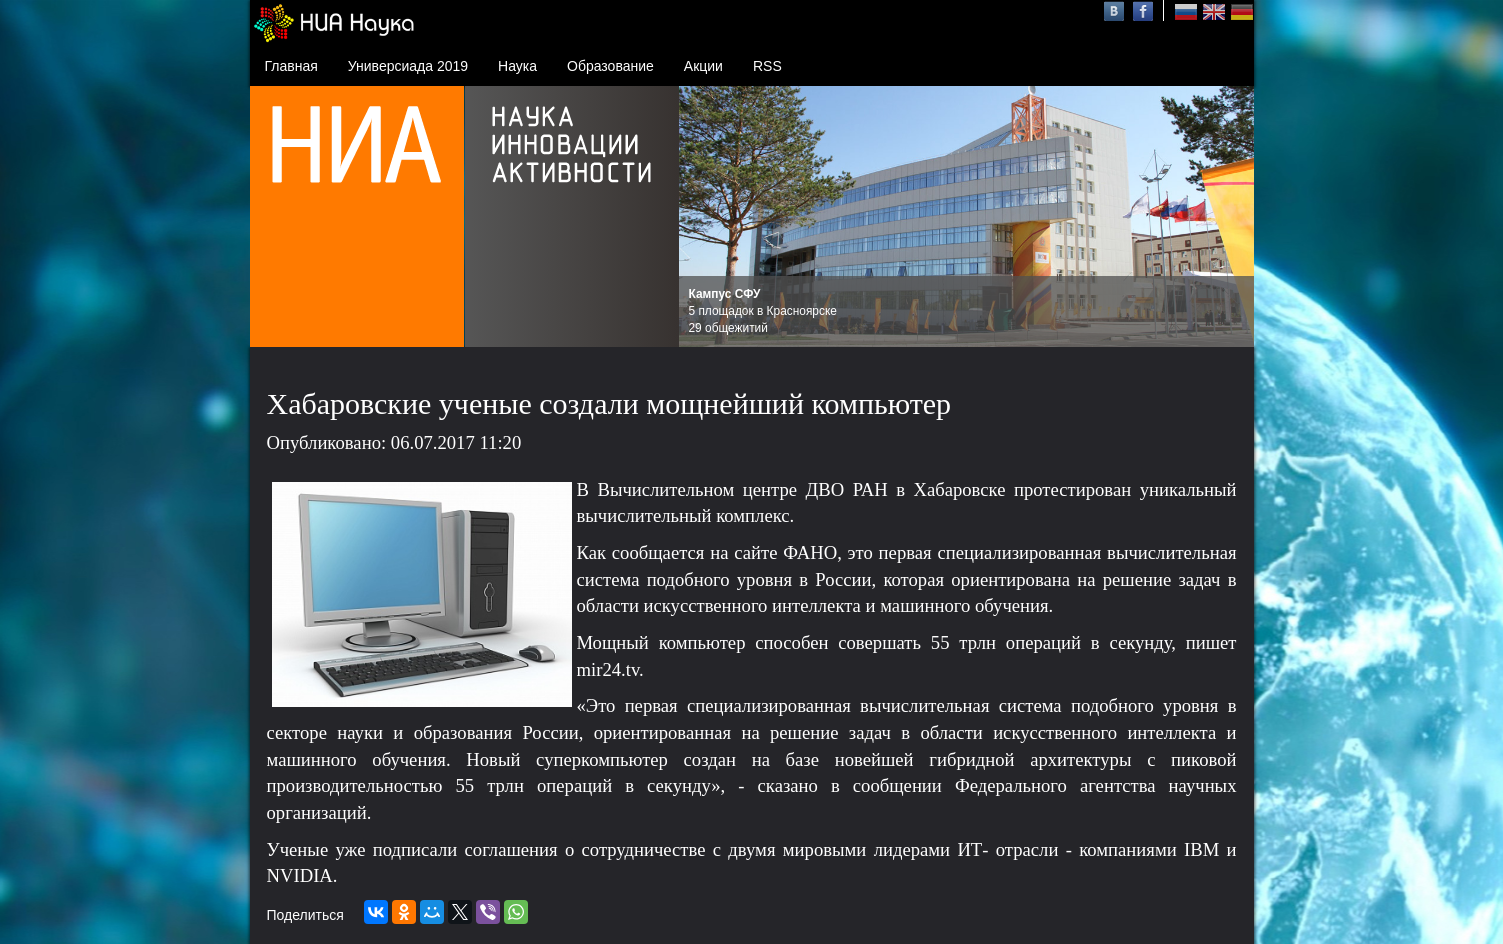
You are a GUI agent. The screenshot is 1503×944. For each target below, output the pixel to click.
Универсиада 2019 (408, 66)
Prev (705, 217)
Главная (291, 66)
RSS (767, 66)
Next (1228, 217)
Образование (610, 66)
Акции (703, 66)
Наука (517, 66)
